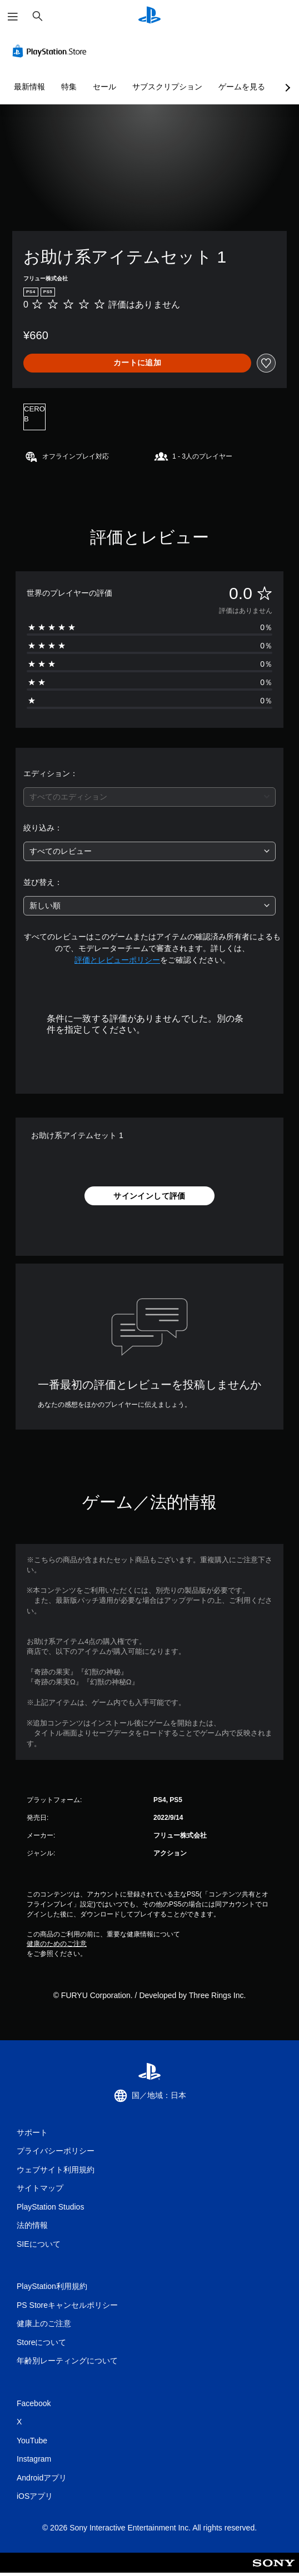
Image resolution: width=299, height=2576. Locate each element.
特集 (69, 87)
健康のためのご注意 (57, 1944)
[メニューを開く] (13, 16)
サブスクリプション (167, 87)
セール (104, 87)
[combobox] (149, 797)
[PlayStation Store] (51, 51)
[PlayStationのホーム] (149, 16)
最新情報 (29, 87)
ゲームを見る (241, 87)
